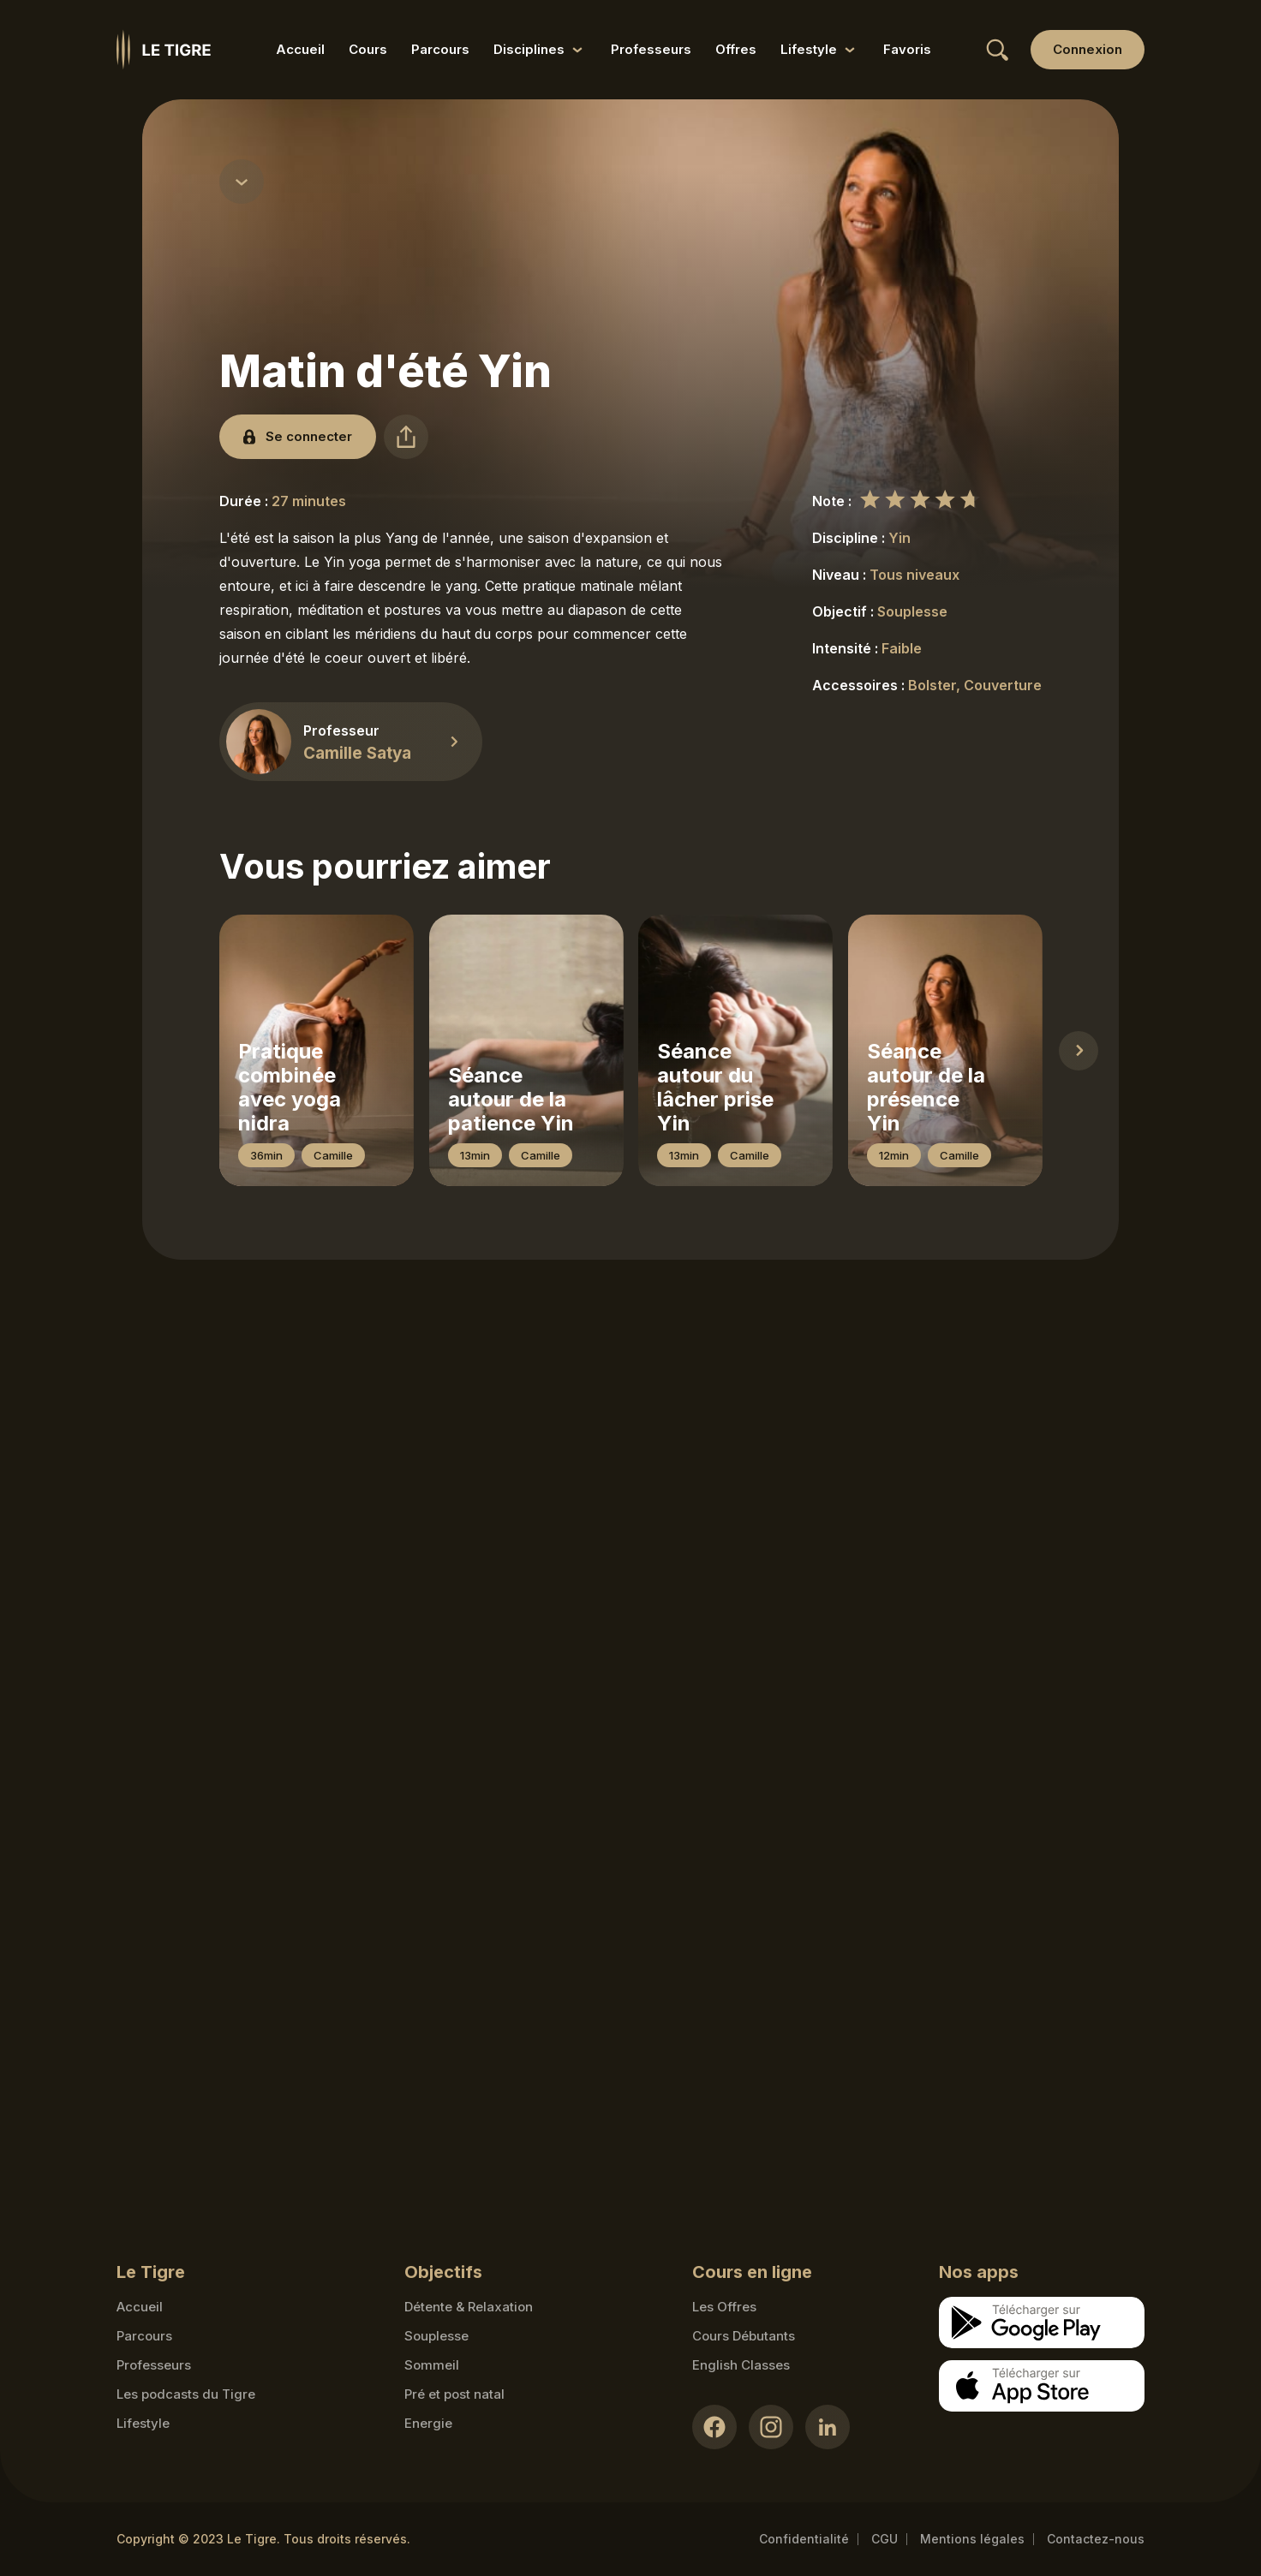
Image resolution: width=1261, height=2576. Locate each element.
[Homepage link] (164, 49)
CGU (884, 2538)
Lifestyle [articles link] (143, 2423)
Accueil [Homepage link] (140, 2307)
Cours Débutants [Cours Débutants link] (743, 2336)
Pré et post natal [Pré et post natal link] (454, 2394)
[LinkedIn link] (827, 2427)
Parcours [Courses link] (144, 2336)
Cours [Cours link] (368, 49)
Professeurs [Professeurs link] (651, 49)
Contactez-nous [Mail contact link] (1095, 2538)
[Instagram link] (771, 2427)
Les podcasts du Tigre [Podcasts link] (186, 2394)
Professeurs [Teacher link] (154, 2365)
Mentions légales (972, 2538)
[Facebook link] (714, 2427)
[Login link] (1087, 49)
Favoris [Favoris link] (907, 49)
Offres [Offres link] (735, 49)
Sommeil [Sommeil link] (431, 2365)
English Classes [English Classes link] (741, 2365)
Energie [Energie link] (428, 2423)
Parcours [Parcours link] (440, 49)
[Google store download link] (1041, 2322)
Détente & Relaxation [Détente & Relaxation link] (468, 2307)
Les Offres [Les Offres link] (724, 2307)
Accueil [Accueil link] (300, 49)
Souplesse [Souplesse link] (436, 2336)
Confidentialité (804, 2538)
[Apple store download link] (1041, 2386)
